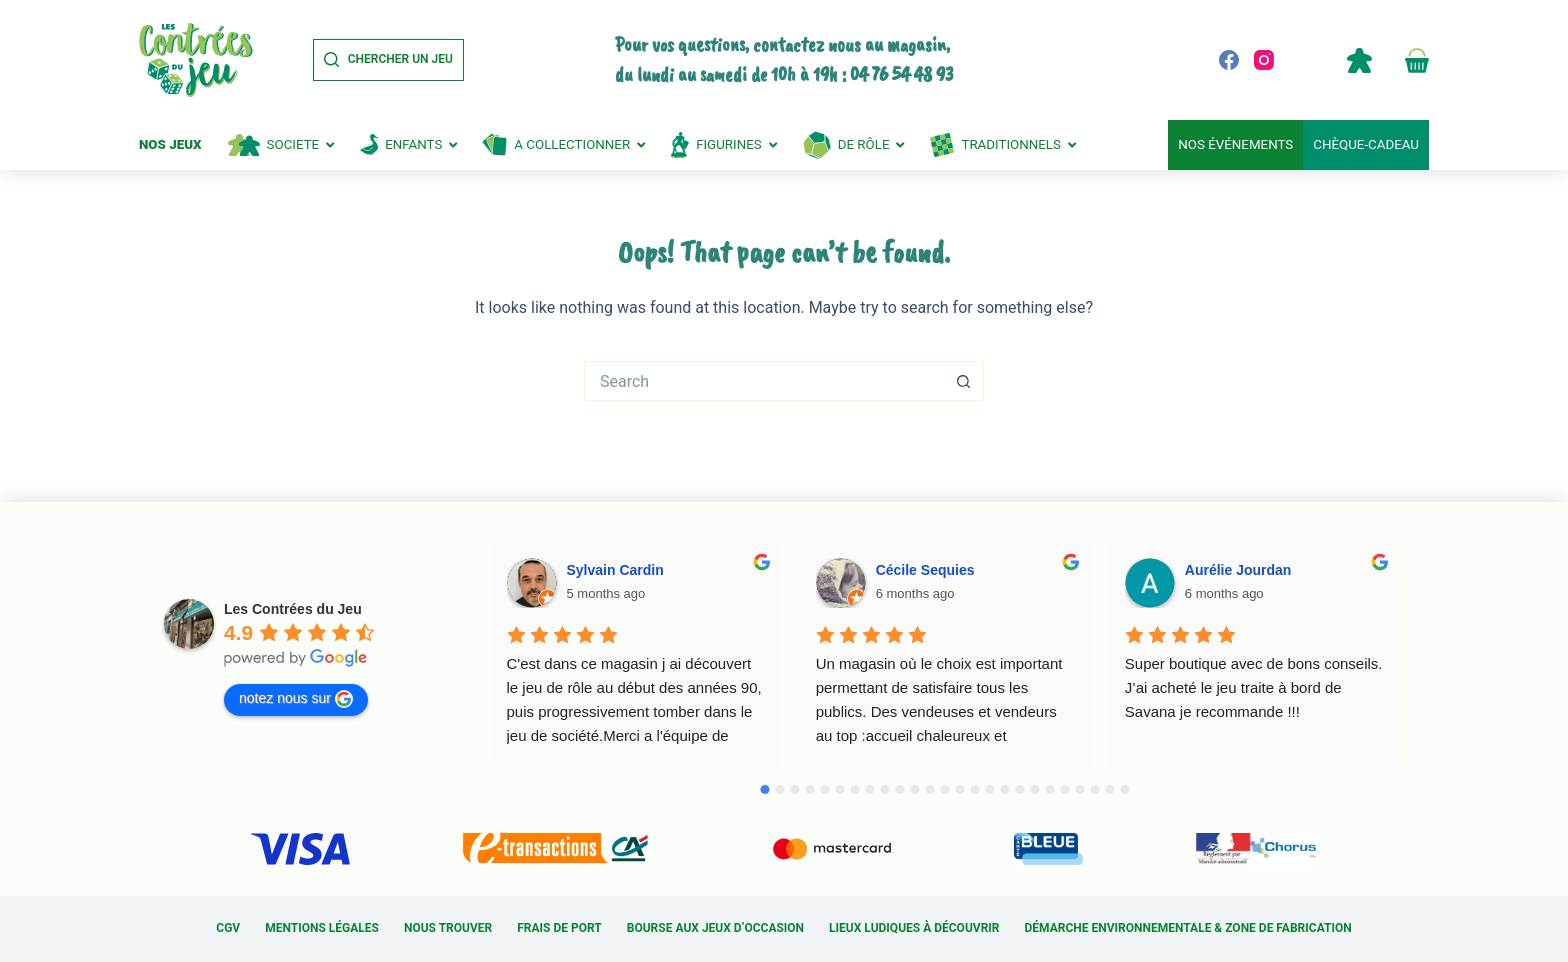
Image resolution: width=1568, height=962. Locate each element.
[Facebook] (1229, 60)
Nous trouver (448, 928)
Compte (1359, 60)
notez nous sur (296, 699)
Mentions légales (322, 928)
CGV (228, 928)
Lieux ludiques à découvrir (914, 928)
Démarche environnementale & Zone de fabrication (1188, 928)
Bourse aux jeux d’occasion (715, 928)
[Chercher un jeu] (388, 60)
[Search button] (964, 381)
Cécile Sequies (925, 570)
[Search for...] (764, 381)
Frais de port (559, 928)
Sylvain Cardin (615, 570)
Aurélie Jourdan (1238, 570)
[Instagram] (1264, 60)
